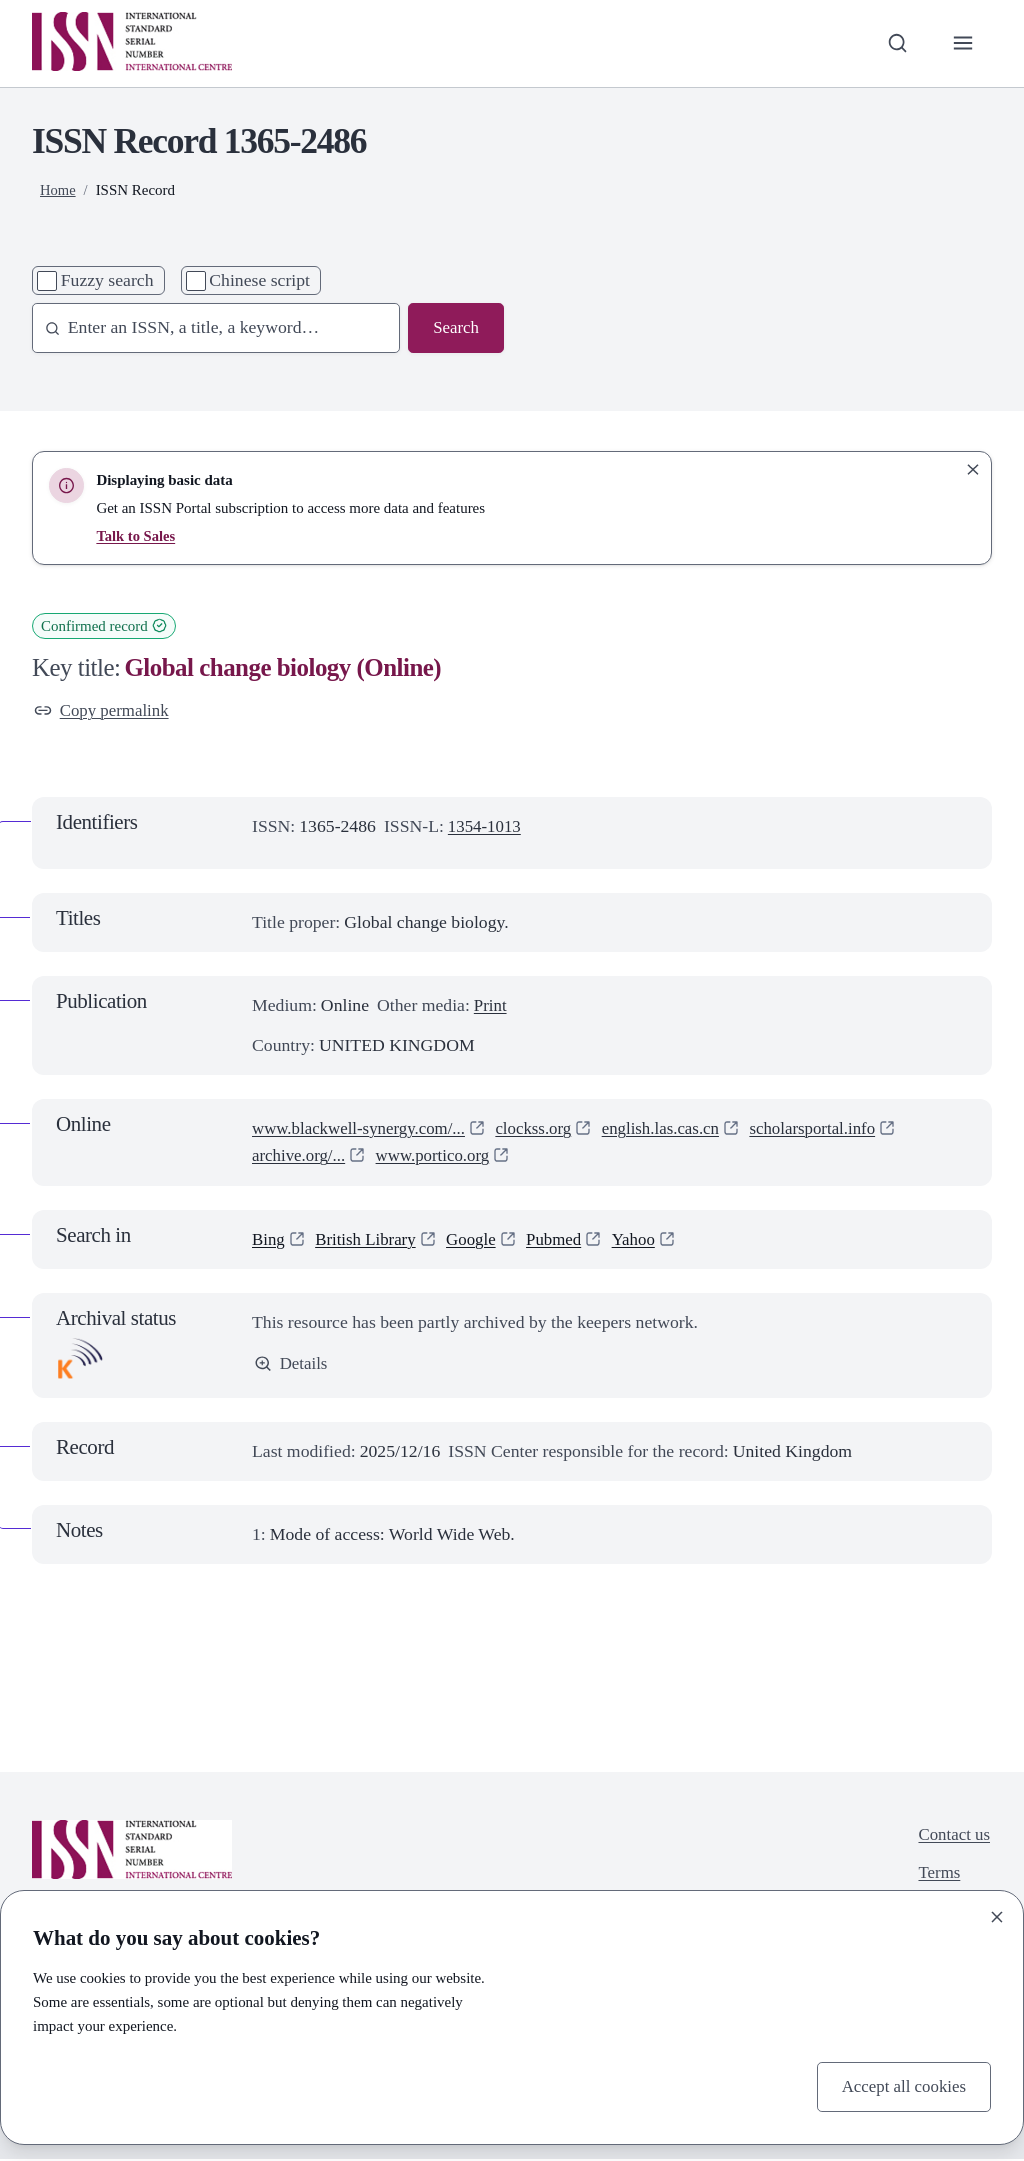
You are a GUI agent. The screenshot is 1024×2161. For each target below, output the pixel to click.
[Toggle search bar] (894, 43)
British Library (370, 1240)
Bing (269, 1240)
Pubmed (564, 1240)
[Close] (997, 1915)
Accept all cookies (900, 2086)
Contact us (952, 1837)
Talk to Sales (136, 536)
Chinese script (259, 280)
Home (58, 190)
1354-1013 (486, 828)
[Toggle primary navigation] (962, 43)
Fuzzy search (107, 280)
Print (491, 1007)
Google (479, 1240)
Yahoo (646, 1240)
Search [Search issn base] (455, 328)
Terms (937, 1876)
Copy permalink (104, 711)
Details (292, 1365)
